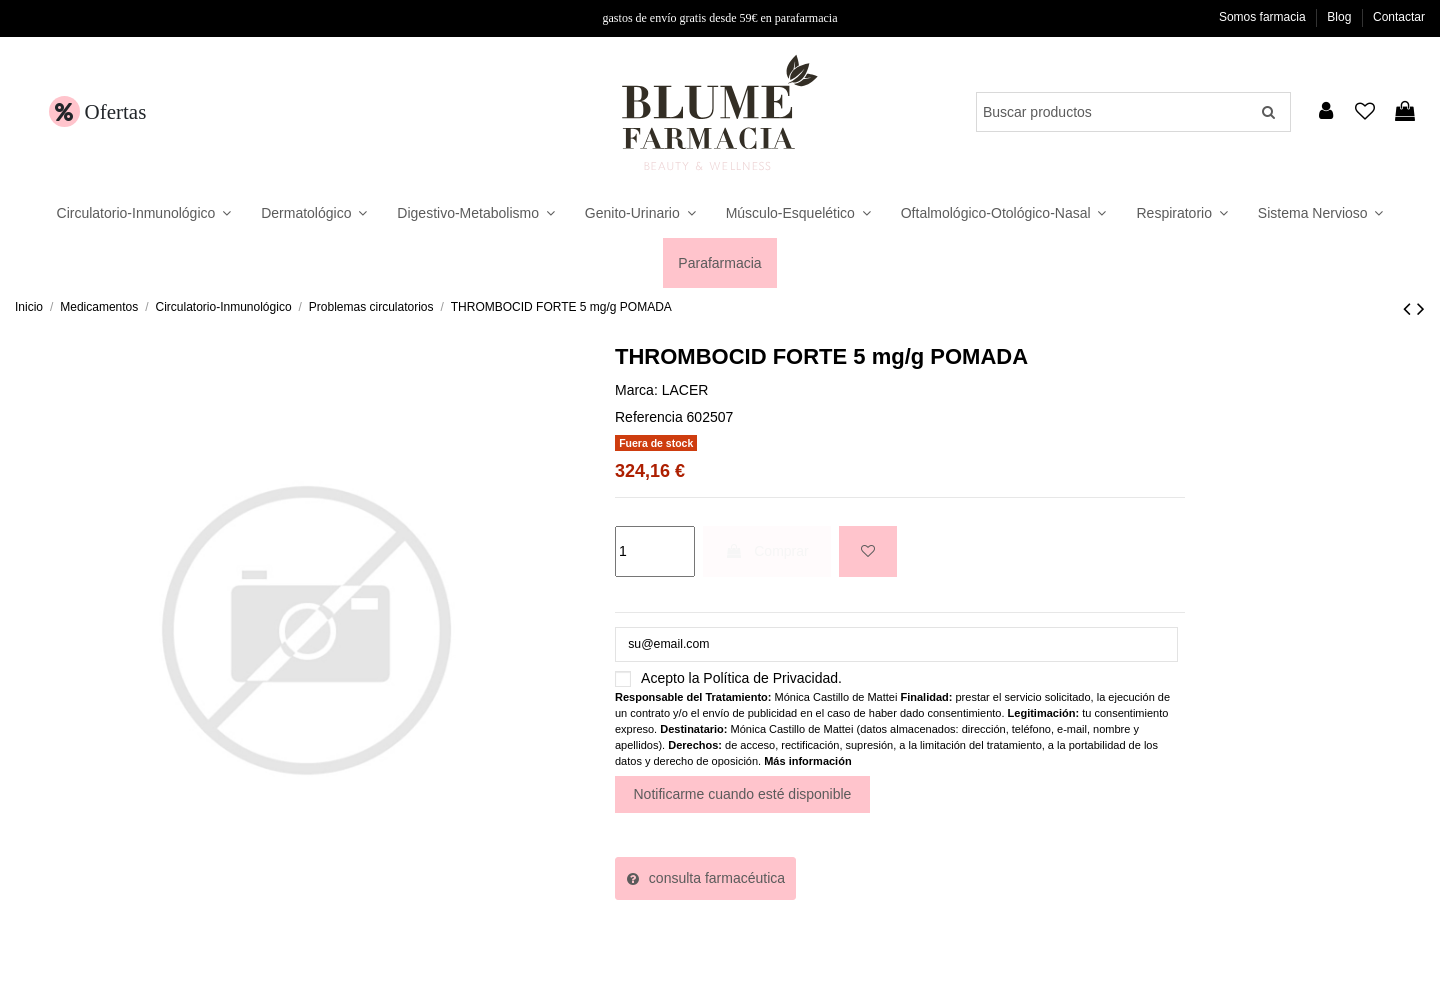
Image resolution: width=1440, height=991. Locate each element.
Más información (807, 765)
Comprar (766, 551)
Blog (1340, 17)
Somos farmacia (1264, 17)
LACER (685, 390)
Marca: (636, 390)
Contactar (1399, 17)
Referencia (649, 417)
